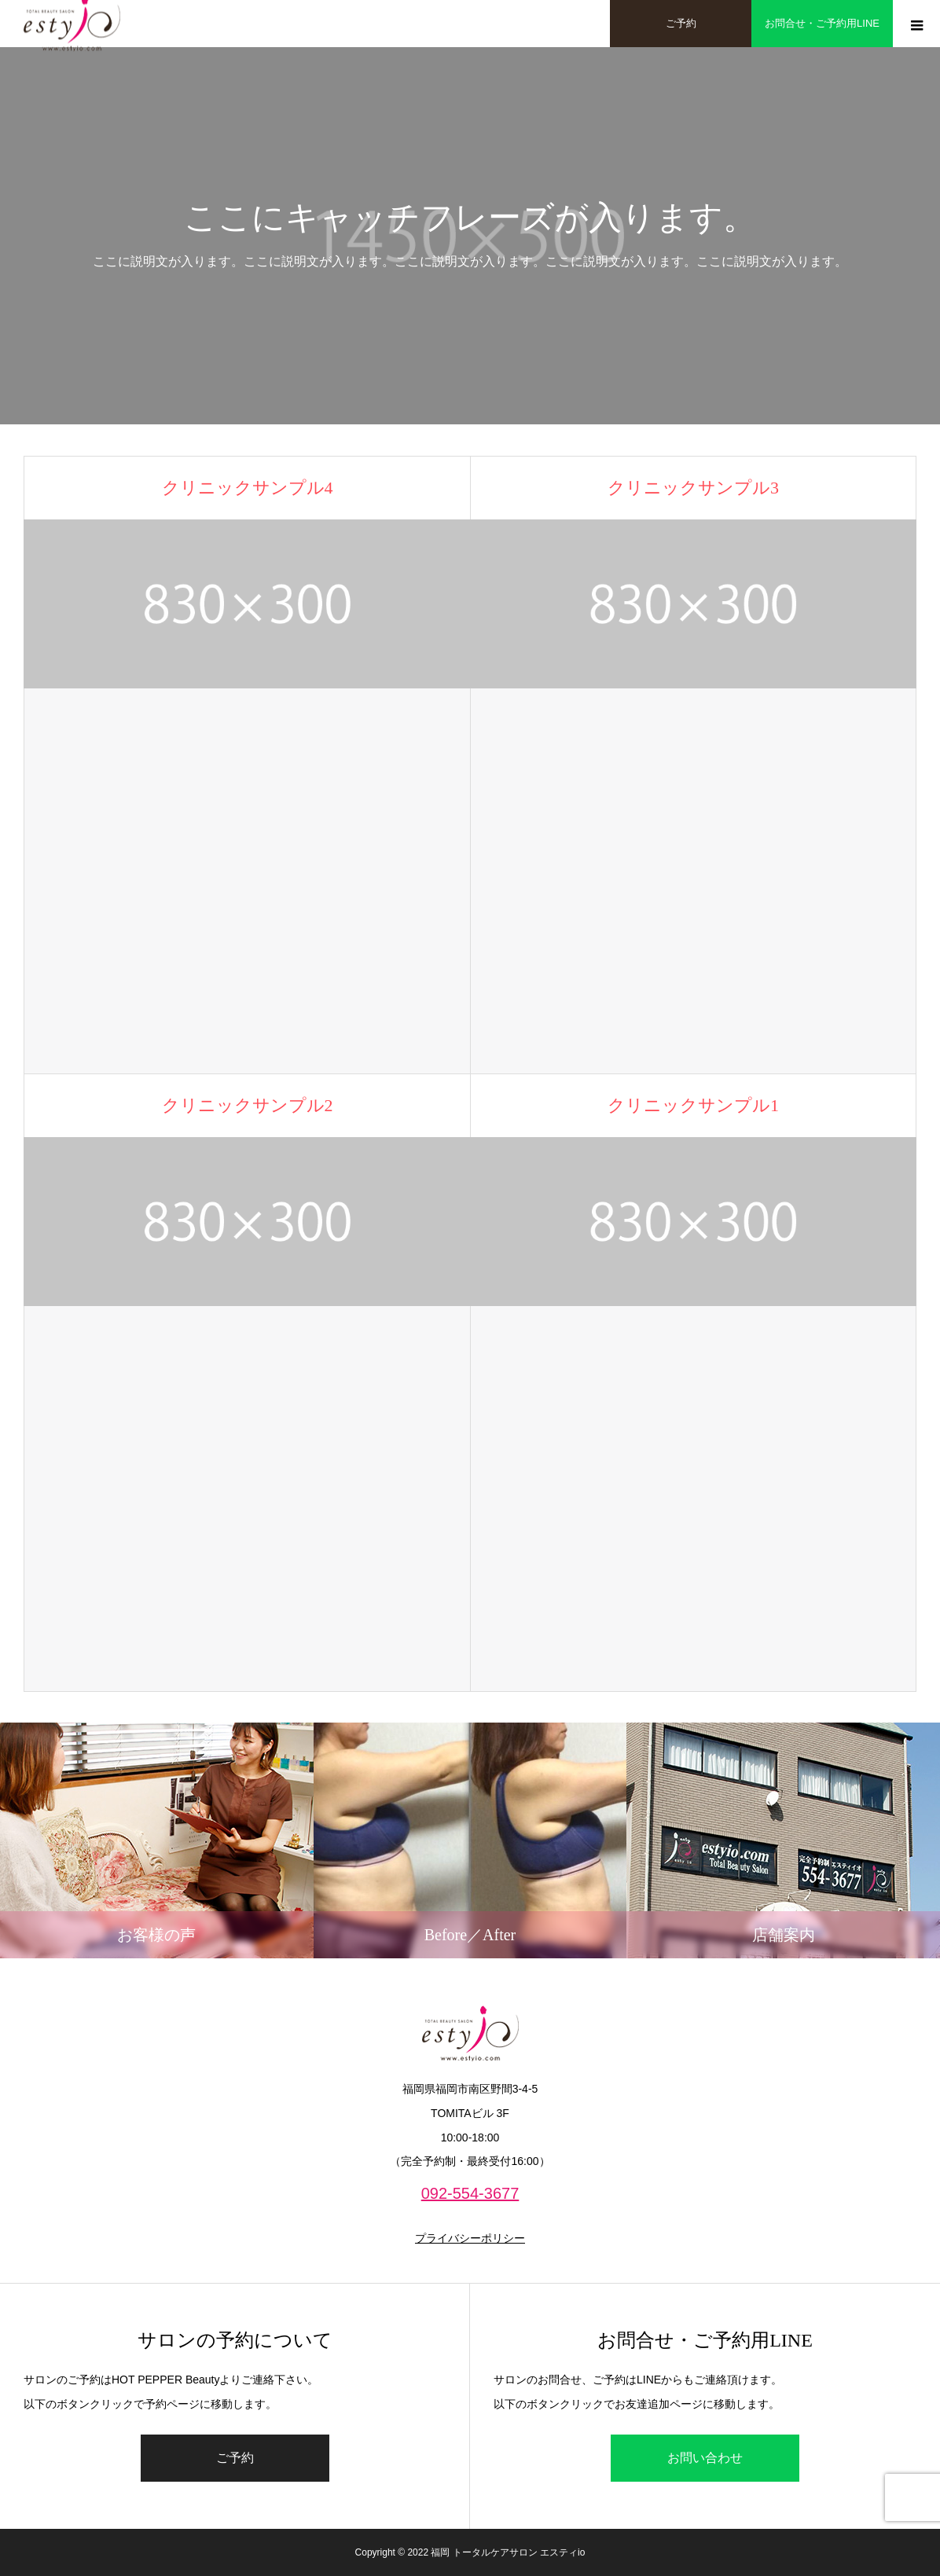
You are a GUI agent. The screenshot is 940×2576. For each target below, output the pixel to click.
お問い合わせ (705, 2457)
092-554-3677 (470, 2193)
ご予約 (235, 2457)
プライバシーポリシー (470, 2238)
